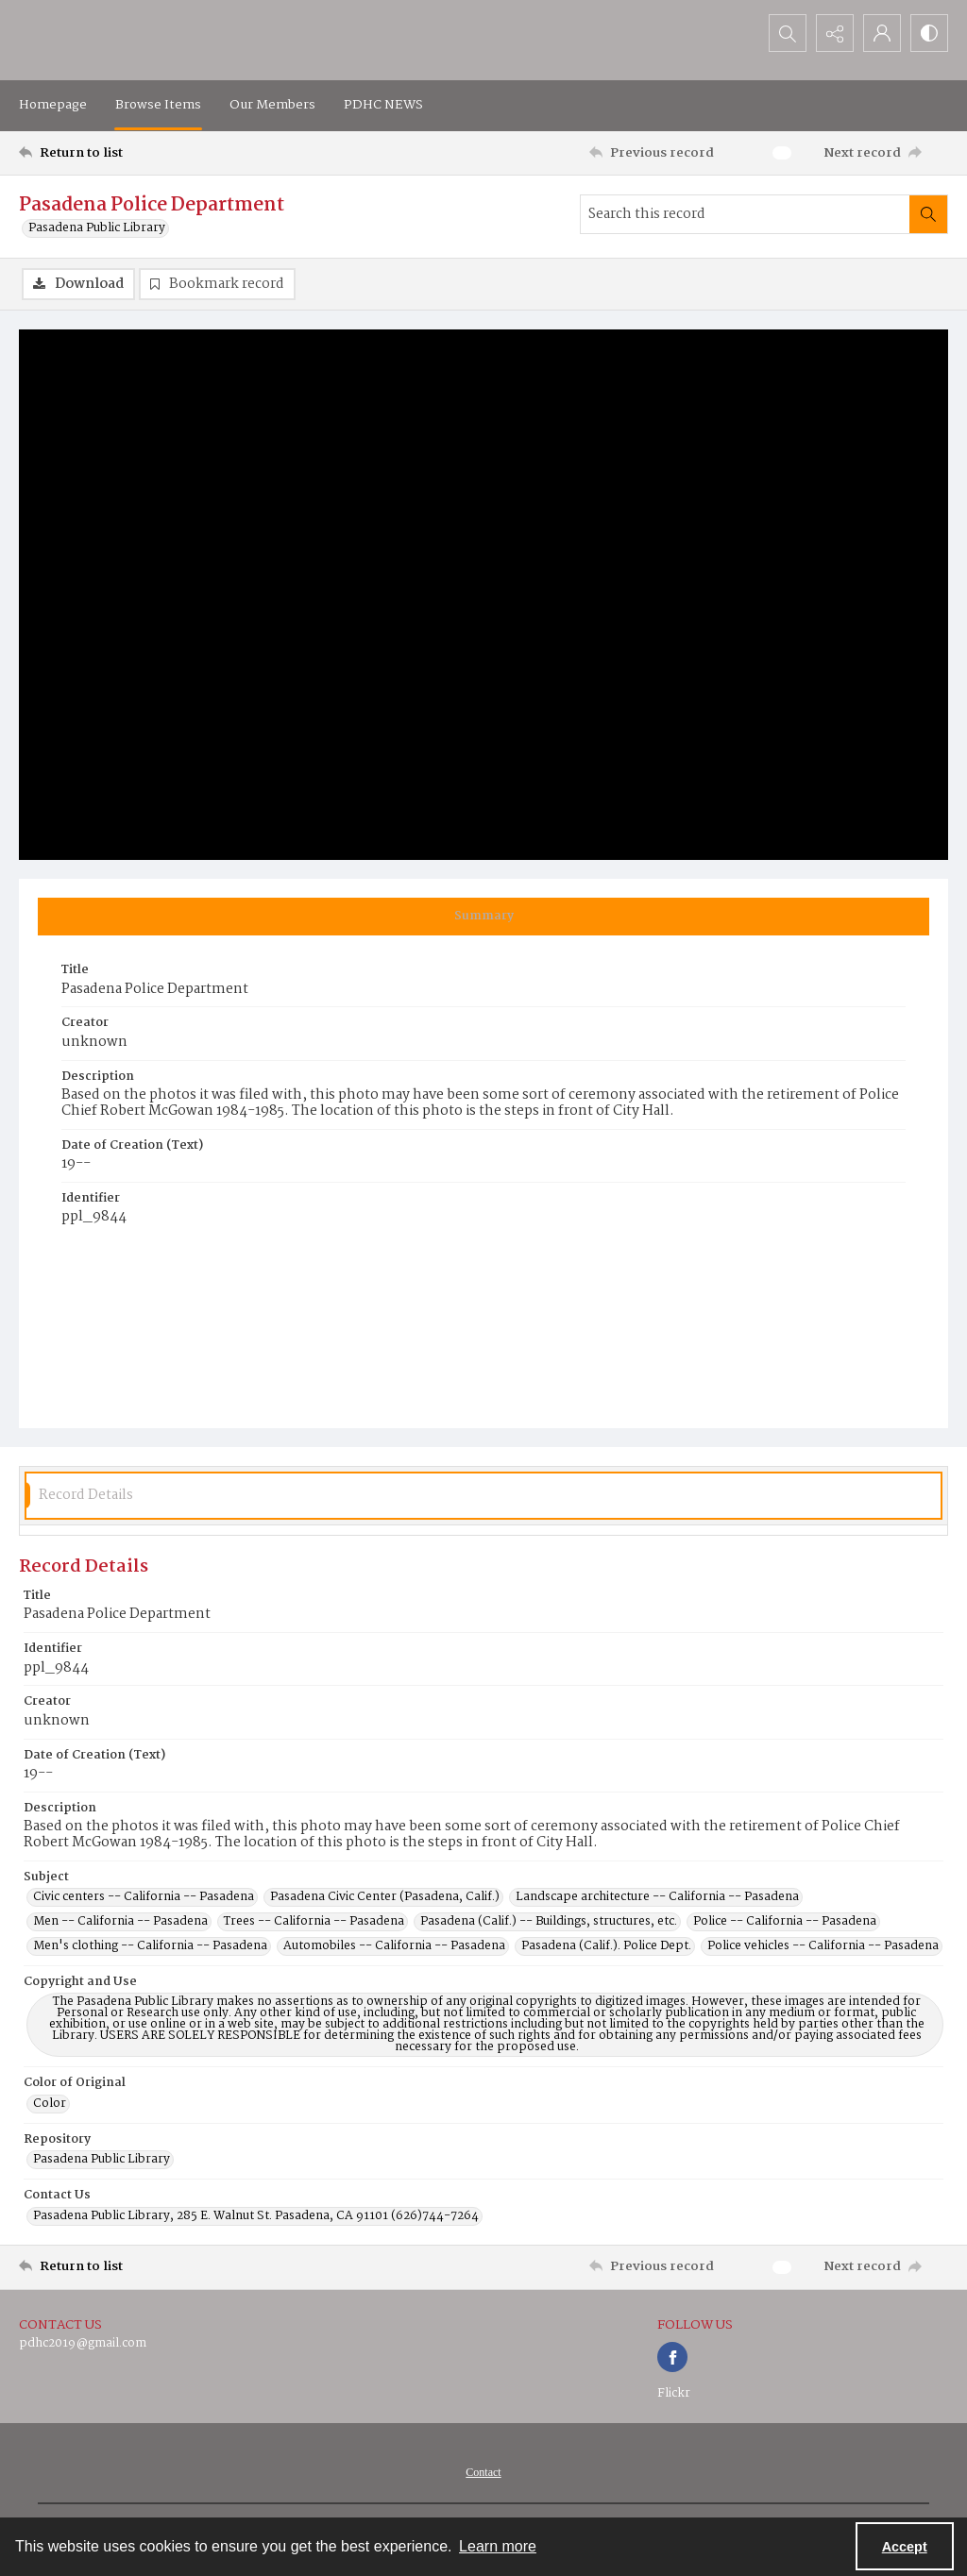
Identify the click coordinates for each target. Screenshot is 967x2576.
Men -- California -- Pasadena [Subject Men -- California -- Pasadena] (120, 1921)
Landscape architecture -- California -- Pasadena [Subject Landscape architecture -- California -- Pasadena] (657, 1897)
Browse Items (158, 104)
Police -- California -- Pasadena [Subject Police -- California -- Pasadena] (784, 1921)
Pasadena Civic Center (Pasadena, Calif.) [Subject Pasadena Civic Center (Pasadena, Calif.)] (385, 1897)
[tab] (483, 916)
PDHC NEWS (383, 104)
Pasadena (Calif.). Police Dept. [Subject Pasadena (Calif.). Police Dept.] (606, 1946)
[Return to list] (145, 153)
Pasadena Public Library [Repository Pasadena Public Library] (101, 2159)
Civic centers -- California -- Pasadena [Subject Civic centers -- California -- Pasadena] (143, 1897)
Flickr (673, 2393)
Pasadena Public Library (96, 228)
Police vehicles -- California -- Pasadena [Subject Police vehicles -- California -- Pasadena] (823, 1946)
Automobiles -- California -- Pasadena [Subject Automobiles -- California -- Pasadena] (394, 1946)
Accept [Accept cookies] (904, 2546)
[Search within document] (928, 214)
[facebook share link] (672, 2357)
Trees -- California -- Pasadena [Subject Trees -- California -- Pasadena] (314, 1921)
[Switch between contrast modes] (929, 33)
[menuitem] (483, 2472)
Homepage (53, 104)
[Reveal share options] (835, 33)
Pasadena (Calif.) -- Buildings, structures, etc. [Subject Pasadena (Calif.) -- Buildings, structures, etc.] (548, 1921)
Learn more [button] (497, 2546)
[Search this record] (745, 214)
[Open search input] (788, 33)
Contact (483, 2472)
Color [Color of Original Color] (49, 2104)
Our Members (272, 104)
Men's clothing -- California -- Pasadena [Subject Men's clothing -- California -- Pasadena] (150, 1946)
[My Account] (882, 33)
